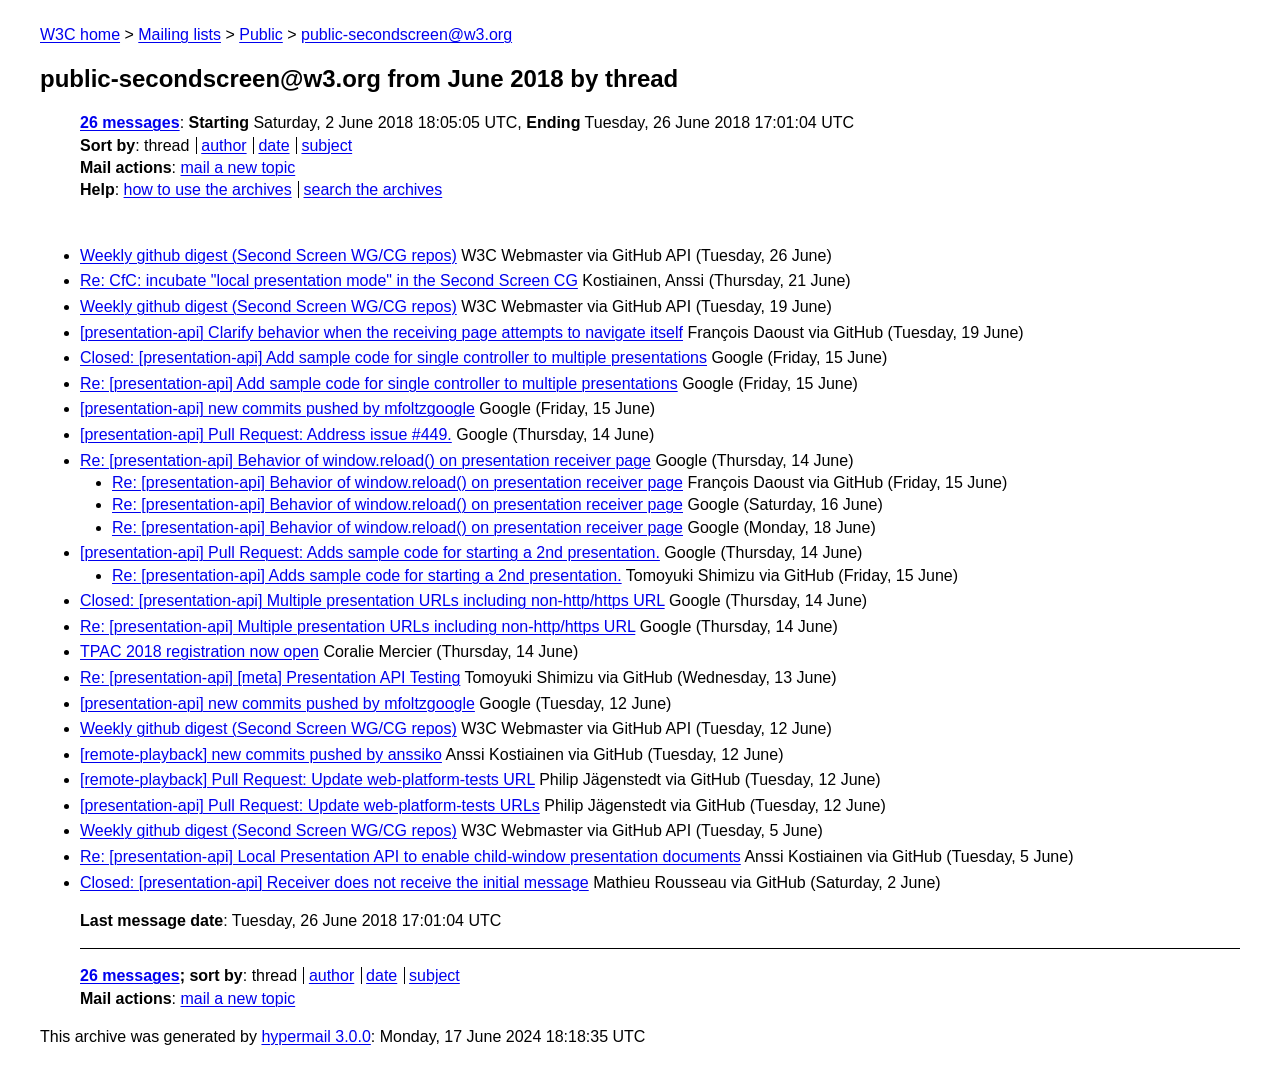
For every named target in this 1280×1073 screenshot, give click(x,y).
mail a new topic (237, 167)
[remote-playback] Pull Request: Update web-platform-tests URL (307, 779)
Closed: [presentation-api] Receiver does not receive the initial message (334, 882)
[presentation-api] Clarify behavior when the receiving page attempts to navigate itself (381, 332)
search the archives (373, 189)
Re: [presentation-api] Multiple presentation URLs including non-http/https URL (357, 626)
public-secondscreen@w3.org (406, 34)
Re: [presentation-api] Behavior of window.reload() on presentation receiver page (365, 460)
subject (326, 145)
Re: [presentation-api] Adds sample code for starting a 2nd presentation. (367, 575)
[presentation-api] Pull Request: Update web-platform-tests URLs (310, 805)
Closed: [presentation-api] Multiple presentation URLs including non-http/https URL (372, 600)
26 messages (130, 122)
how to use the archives (208, 189)
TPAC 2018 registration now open (199, 651)
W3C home (80, 34)
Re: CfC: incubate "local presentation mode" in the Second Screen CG (329, 280)
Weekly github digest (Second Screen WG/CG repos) (268, 255)
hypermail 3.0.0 (315, 1036)
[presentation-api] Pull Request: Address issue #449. (266, 434)
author (223, 145)
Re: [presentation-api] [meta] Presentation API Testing (270, 677)
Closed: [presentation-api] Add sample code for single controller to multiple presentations (393, 357)
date (273, 145)
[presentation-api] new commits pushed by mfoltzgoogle (277, 408)
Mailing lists (179, 34)
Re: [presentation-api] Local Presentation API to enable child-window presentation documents (410, 856)
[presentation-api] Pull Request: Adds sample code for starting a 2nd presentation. (370, 552)
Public (261, 34)
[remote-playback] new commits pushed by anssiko (261, 754)
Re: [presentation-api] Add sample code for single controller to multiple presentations (379, 383)
